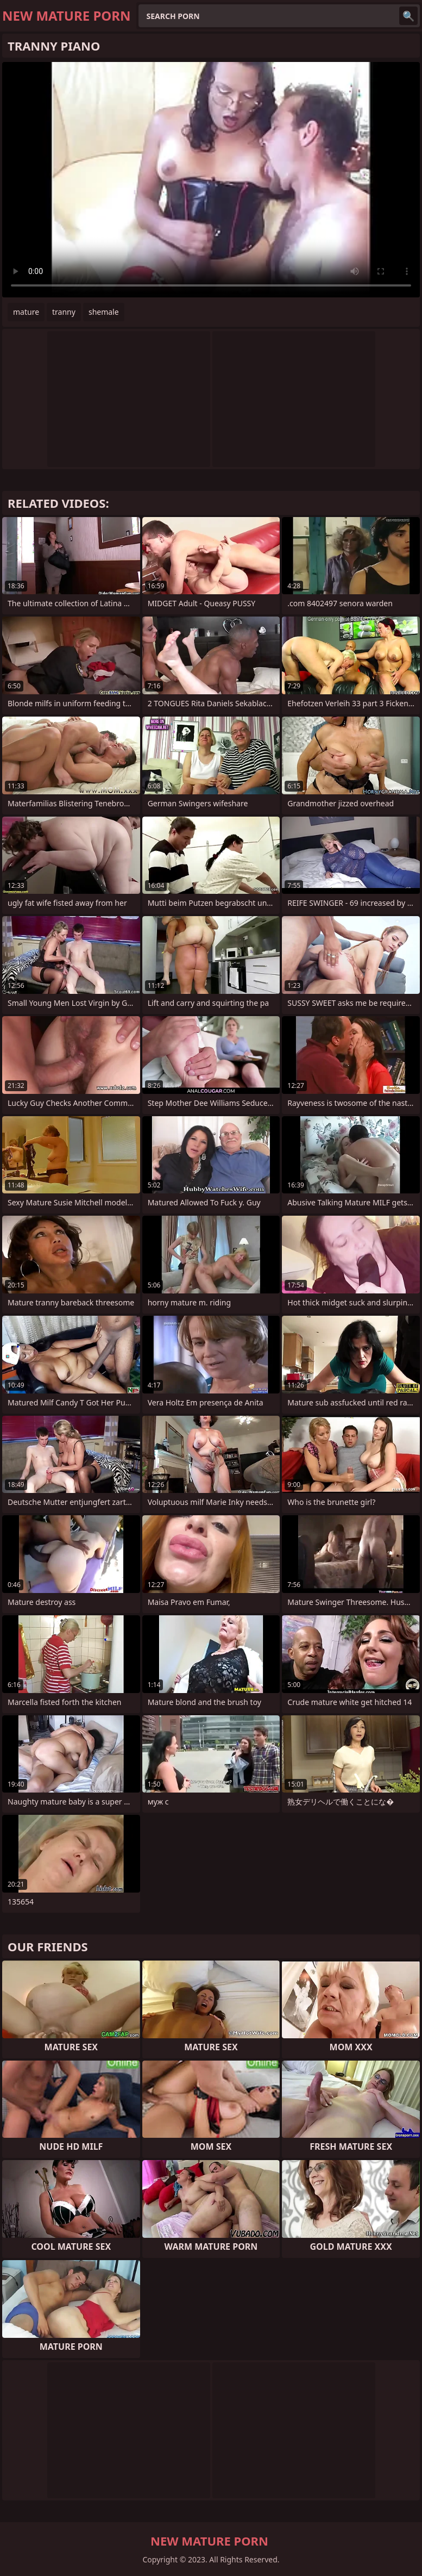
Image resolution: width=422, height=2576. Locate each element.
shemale (104, 312)
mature (26, 312)
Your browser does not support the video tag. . (211, 179)
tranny (63, 312)
